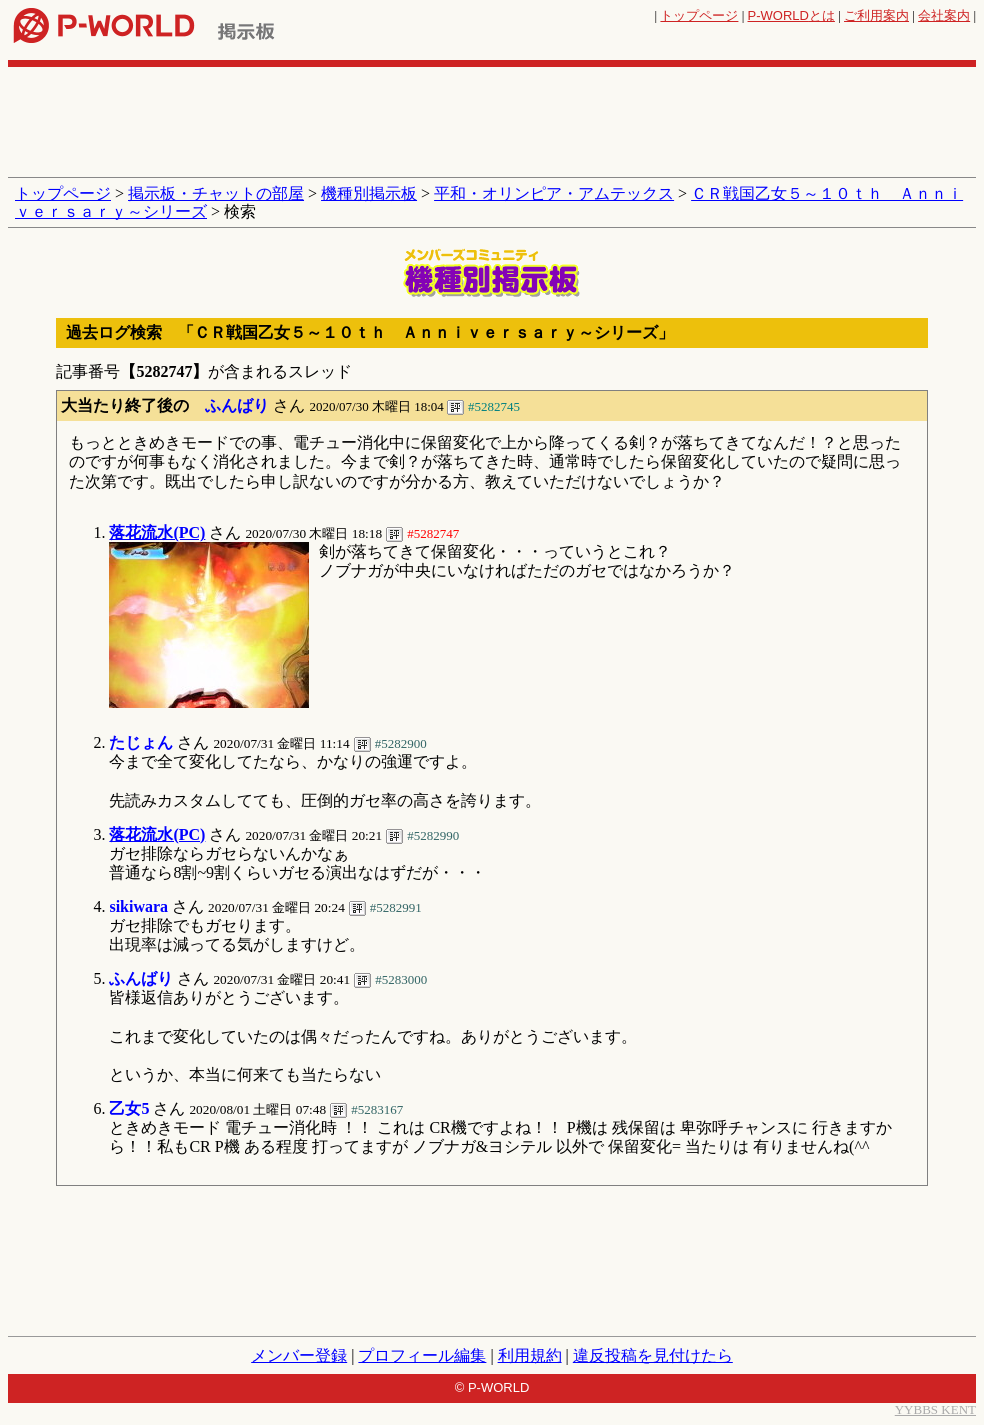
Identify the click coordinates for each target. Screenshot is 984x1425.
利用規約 (530, 1355)
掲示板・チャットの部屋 (216, 193)
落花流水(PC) (157, 532)
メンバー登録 (299, 1355)
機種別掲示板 (369, 193)
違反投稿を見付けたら (653, 1355)
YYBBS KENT (935, 1409)
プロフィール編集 (422, 1355)
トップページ (699, 15)
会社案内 (944, 15)
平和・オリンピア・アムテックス (554, 193)
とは (791, 15)
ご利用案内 (876, 15)
